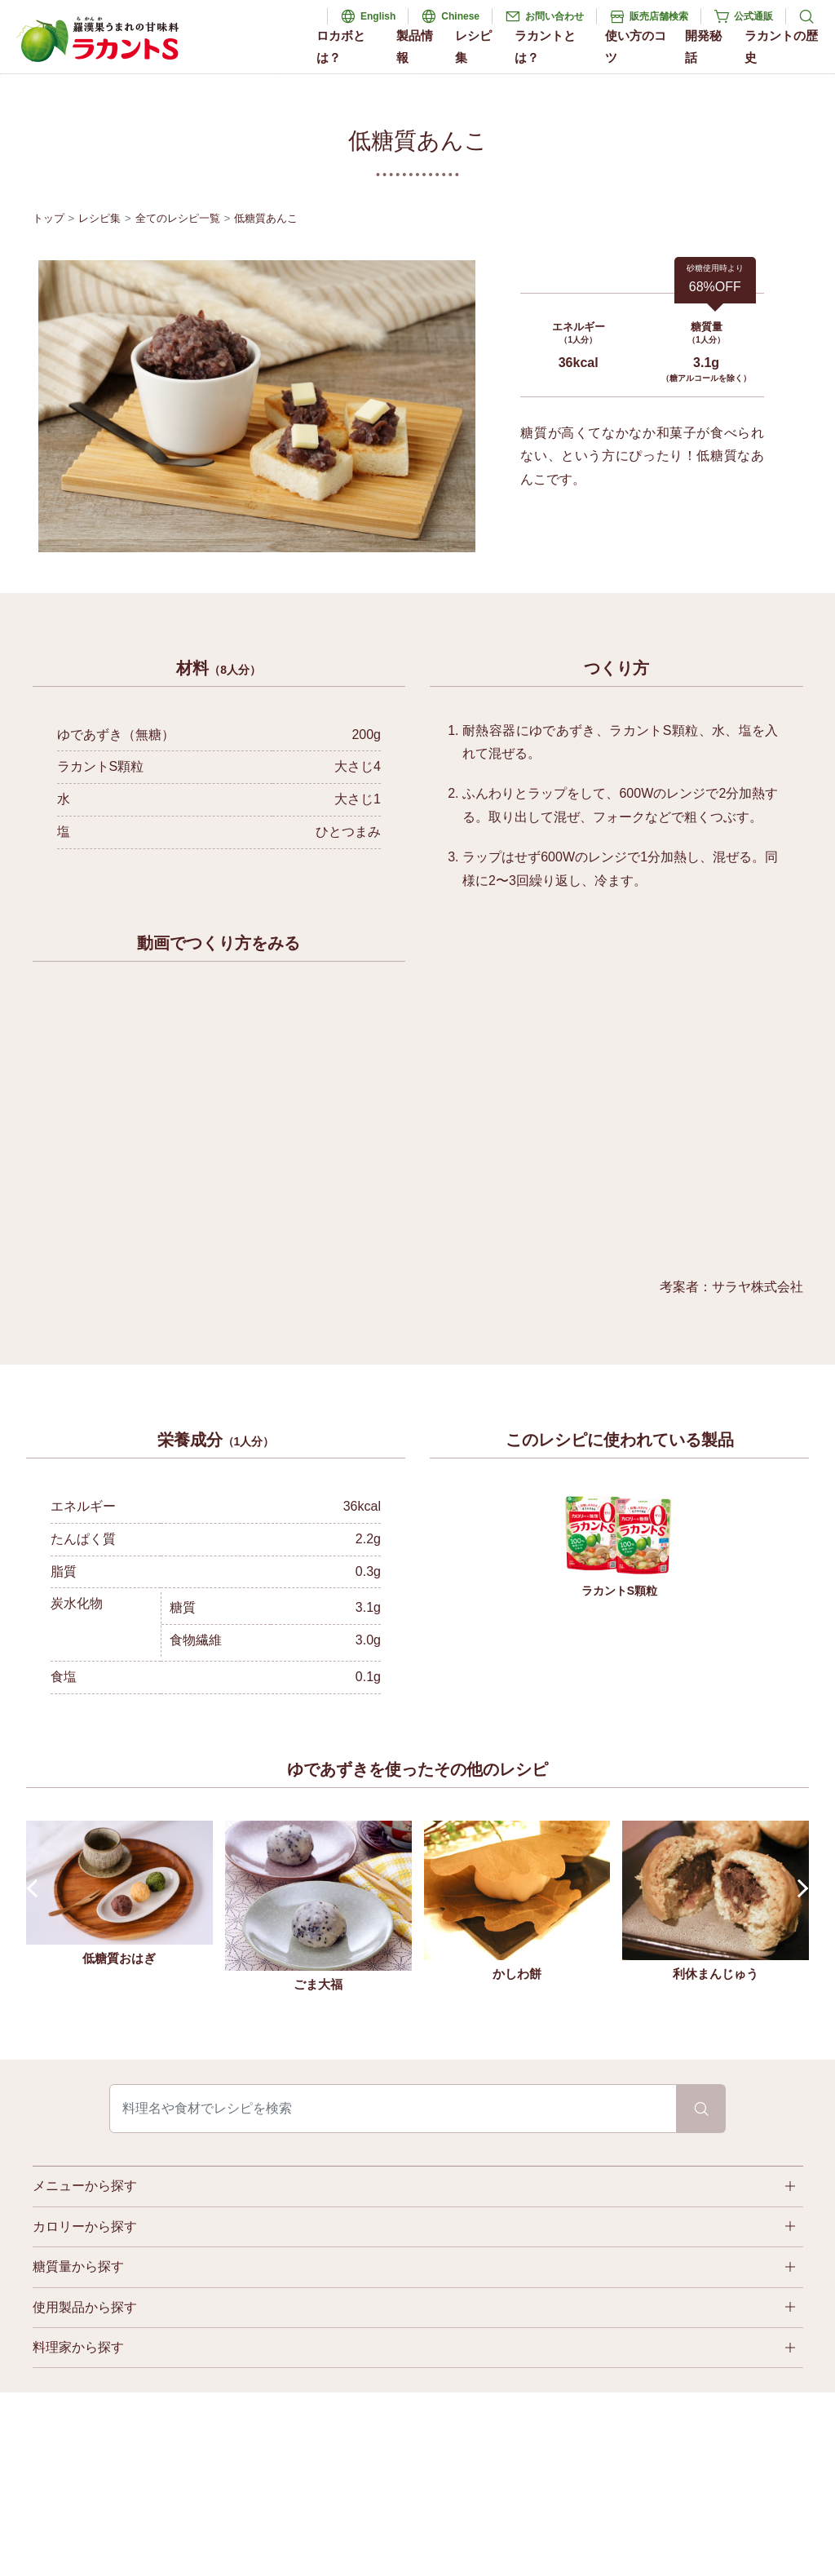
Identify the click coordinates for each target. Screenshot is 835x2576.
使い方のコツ (635, 46)
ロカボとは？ (340, 46)
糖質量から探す (78, 2266)
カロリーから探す (85, 2226)
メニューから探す (85, 2186)
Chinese (460, 16)
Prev (36, 1888)
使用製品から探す (85, 2307)
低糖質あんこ (266, 218)
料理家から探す (78, 2347)
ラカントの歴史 (781, 46)
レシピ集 (473, 46)
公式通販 (753, 16)
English (377, 16)
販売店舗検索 (659, 16)
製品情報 (414, 46)
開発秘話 (703, 46)
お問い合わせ (554, 16)
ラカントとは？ (545, 46)
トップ (48, 218)
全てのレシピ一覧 (177, 218)
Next (799, 1888)
